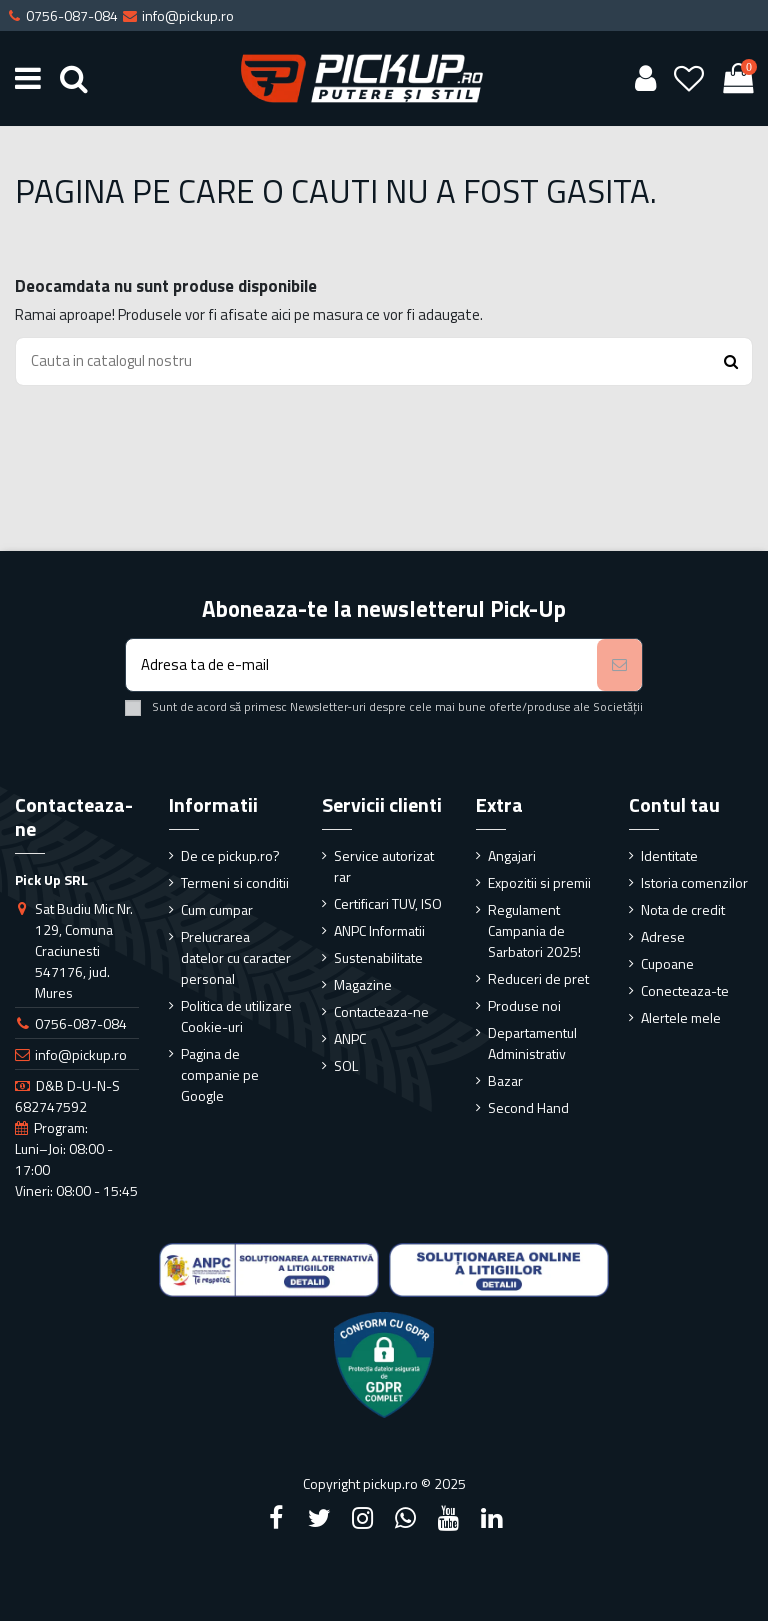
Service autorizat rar (384, 866)
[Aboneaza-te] (619, 665)
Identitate (669, 855)
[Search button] (731, 361)
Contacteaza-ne (381, 1011)
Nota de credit (683, 909)
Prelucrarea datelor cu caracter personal (236, 957)
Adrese (663, 936)
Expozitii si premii (539, 882)
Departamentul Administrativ (532, 1043)
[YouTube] (449, 1518)
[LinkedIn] (492, 1518)
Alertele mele (681, 1017)
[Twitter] (319, 1518)
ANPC (350, 1038)
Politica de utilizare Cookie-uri (236, 1016)
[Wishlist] (689, 78)
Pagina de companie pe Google (220, 1074)
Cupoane (667, 963)
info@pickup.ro (81, 1054)
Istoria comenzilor (694, 882)
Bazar (505, 1080)
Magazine (363, 984)
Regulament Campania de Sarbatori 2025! (534, 930)
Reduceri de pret (538, 978)
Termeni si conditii (235, 882)
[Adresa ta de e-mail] (361, 665)
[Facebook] (276, 1518)
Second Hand (528, 1107)
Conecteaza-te (685, 990)
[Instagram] (362, 1518)
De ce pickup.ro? (230, 855)
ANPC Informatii (379, 930)
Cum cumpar (217, 909)
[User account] (645, 78)
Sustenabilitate (378, 957)
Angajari (512, 855)
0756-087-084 (81, 1023)
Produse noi (524, 1005)
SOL (346, 1065)
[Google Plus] (406, 1518)
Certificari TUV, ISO (388, 903)
